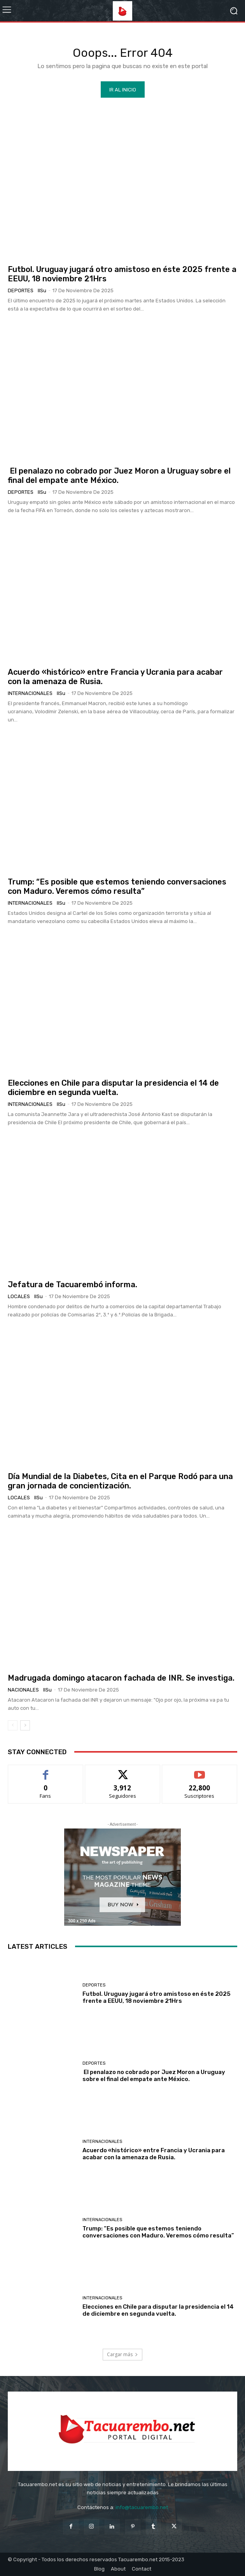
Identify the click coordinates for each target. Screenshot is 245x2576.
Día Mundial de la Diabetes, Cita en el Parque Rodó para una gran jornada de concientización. (120, 1481)
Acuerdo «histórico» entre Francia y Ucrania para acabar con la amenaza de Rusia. (153, 2154)
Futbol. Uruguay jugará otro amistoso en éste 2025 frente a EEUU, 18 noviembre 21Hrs (156, 1997)
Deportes (20, 290)
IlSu (42, 290)
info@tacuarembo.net (142, 2507)
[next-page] (25, 1725)
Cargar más (122, 2354)
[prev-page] (13, 1725)
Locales (19, 1296)
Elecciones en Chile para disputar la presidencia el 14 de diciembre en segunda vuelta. (113, 1087)
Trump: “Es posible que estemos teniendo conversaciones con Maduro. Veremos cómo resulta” (117, 886)
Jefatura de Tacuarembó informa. (72, 1284)
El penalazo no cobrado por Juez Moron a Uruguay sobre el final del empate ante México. (153, 2076)
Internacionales (30, 693)
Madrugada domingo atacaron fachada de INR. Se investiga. (121, 1678)
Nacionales (23, 1689)
